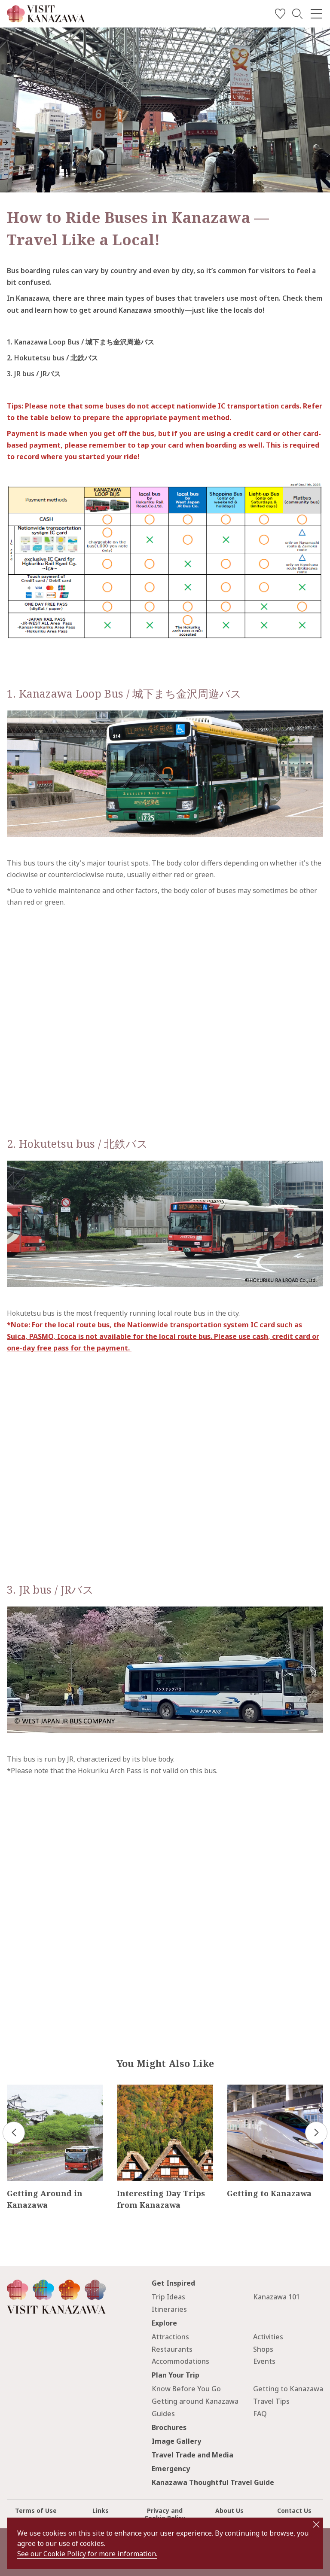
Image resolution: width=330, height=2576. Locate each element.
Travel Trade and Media (192, 2455)
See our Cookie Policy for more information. (87, 2553)
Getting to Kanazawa (288, 2388)
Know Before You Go (186, 2388)
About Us (229, 2510)
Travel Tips (271, 2401)
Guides (163, 2413)
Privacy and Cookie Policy (164, 2514)
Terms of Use (36, 2510)
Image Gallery (176, 2441)
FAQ (260, 2413)
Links (100, 2510)
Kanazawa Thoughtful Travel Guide (213, 2482)
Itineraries (169, 2309)
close (316, 2524)
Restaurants (172, 2349)
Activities (268, 2336)
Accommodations (180, 2361)
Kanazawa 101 (276, 2297)
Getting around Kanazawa (195, 2401)
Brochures (169, 2427)
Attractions (170, 2336)
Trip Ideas (168, 2297)
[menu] (316, 13)
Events (264, 2361)
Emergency (171, 2468)
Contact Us (294, 2510)
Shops (263, 2349)
